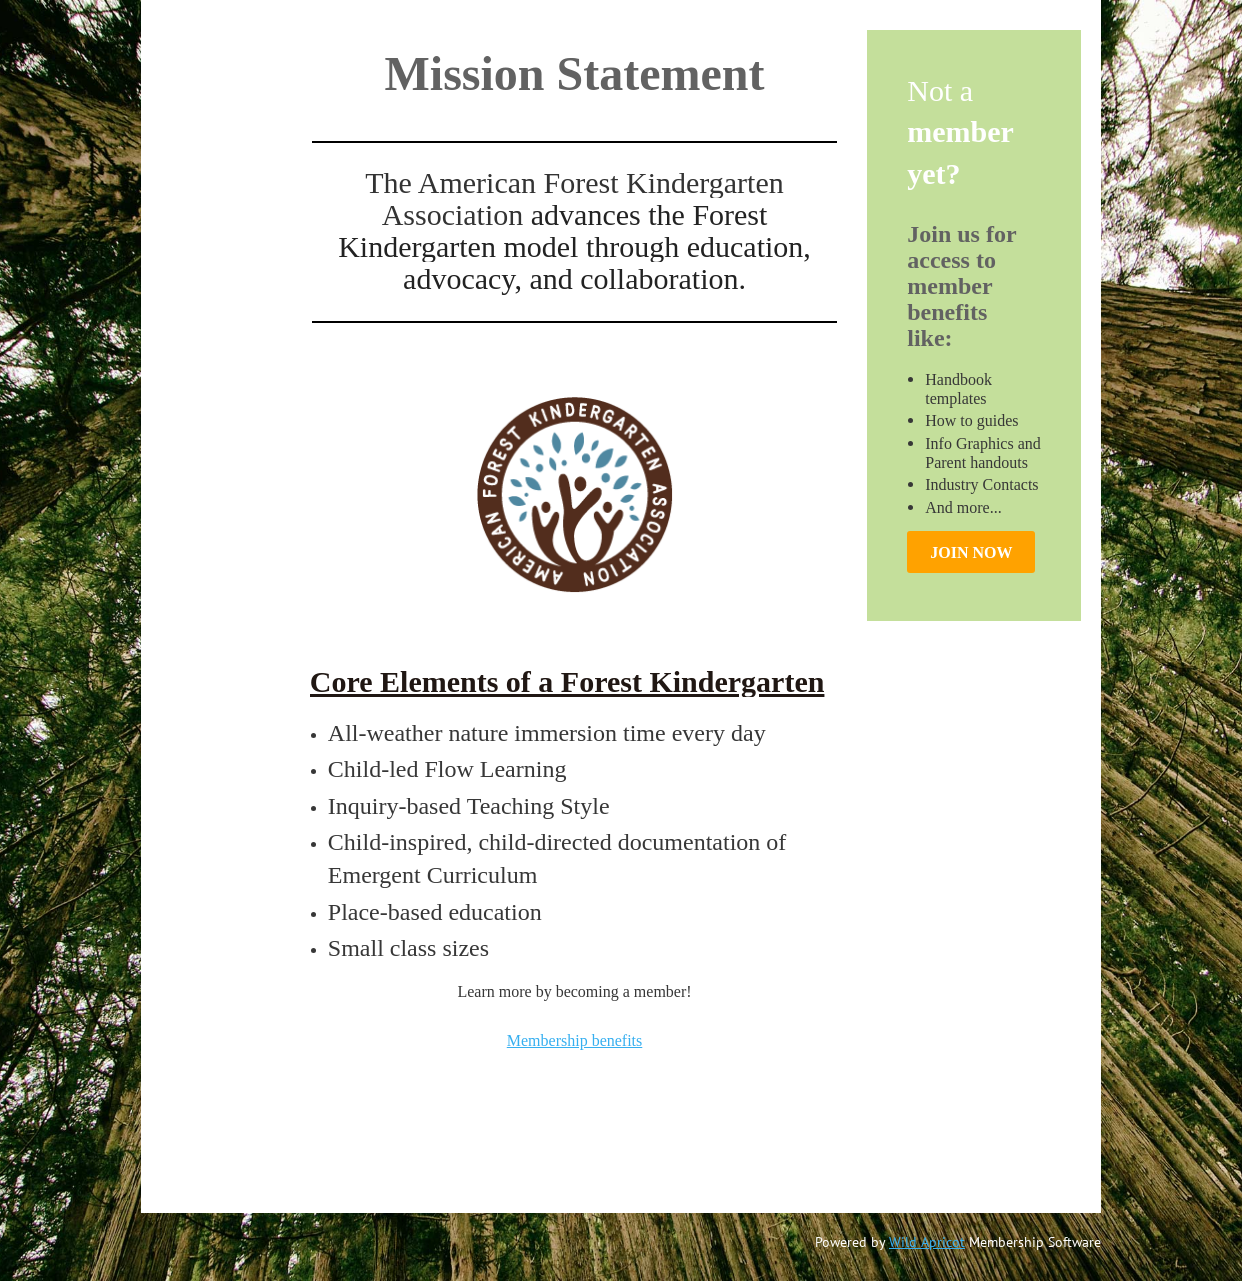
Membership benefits (575, 1040)
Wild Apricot (927, 1242)
